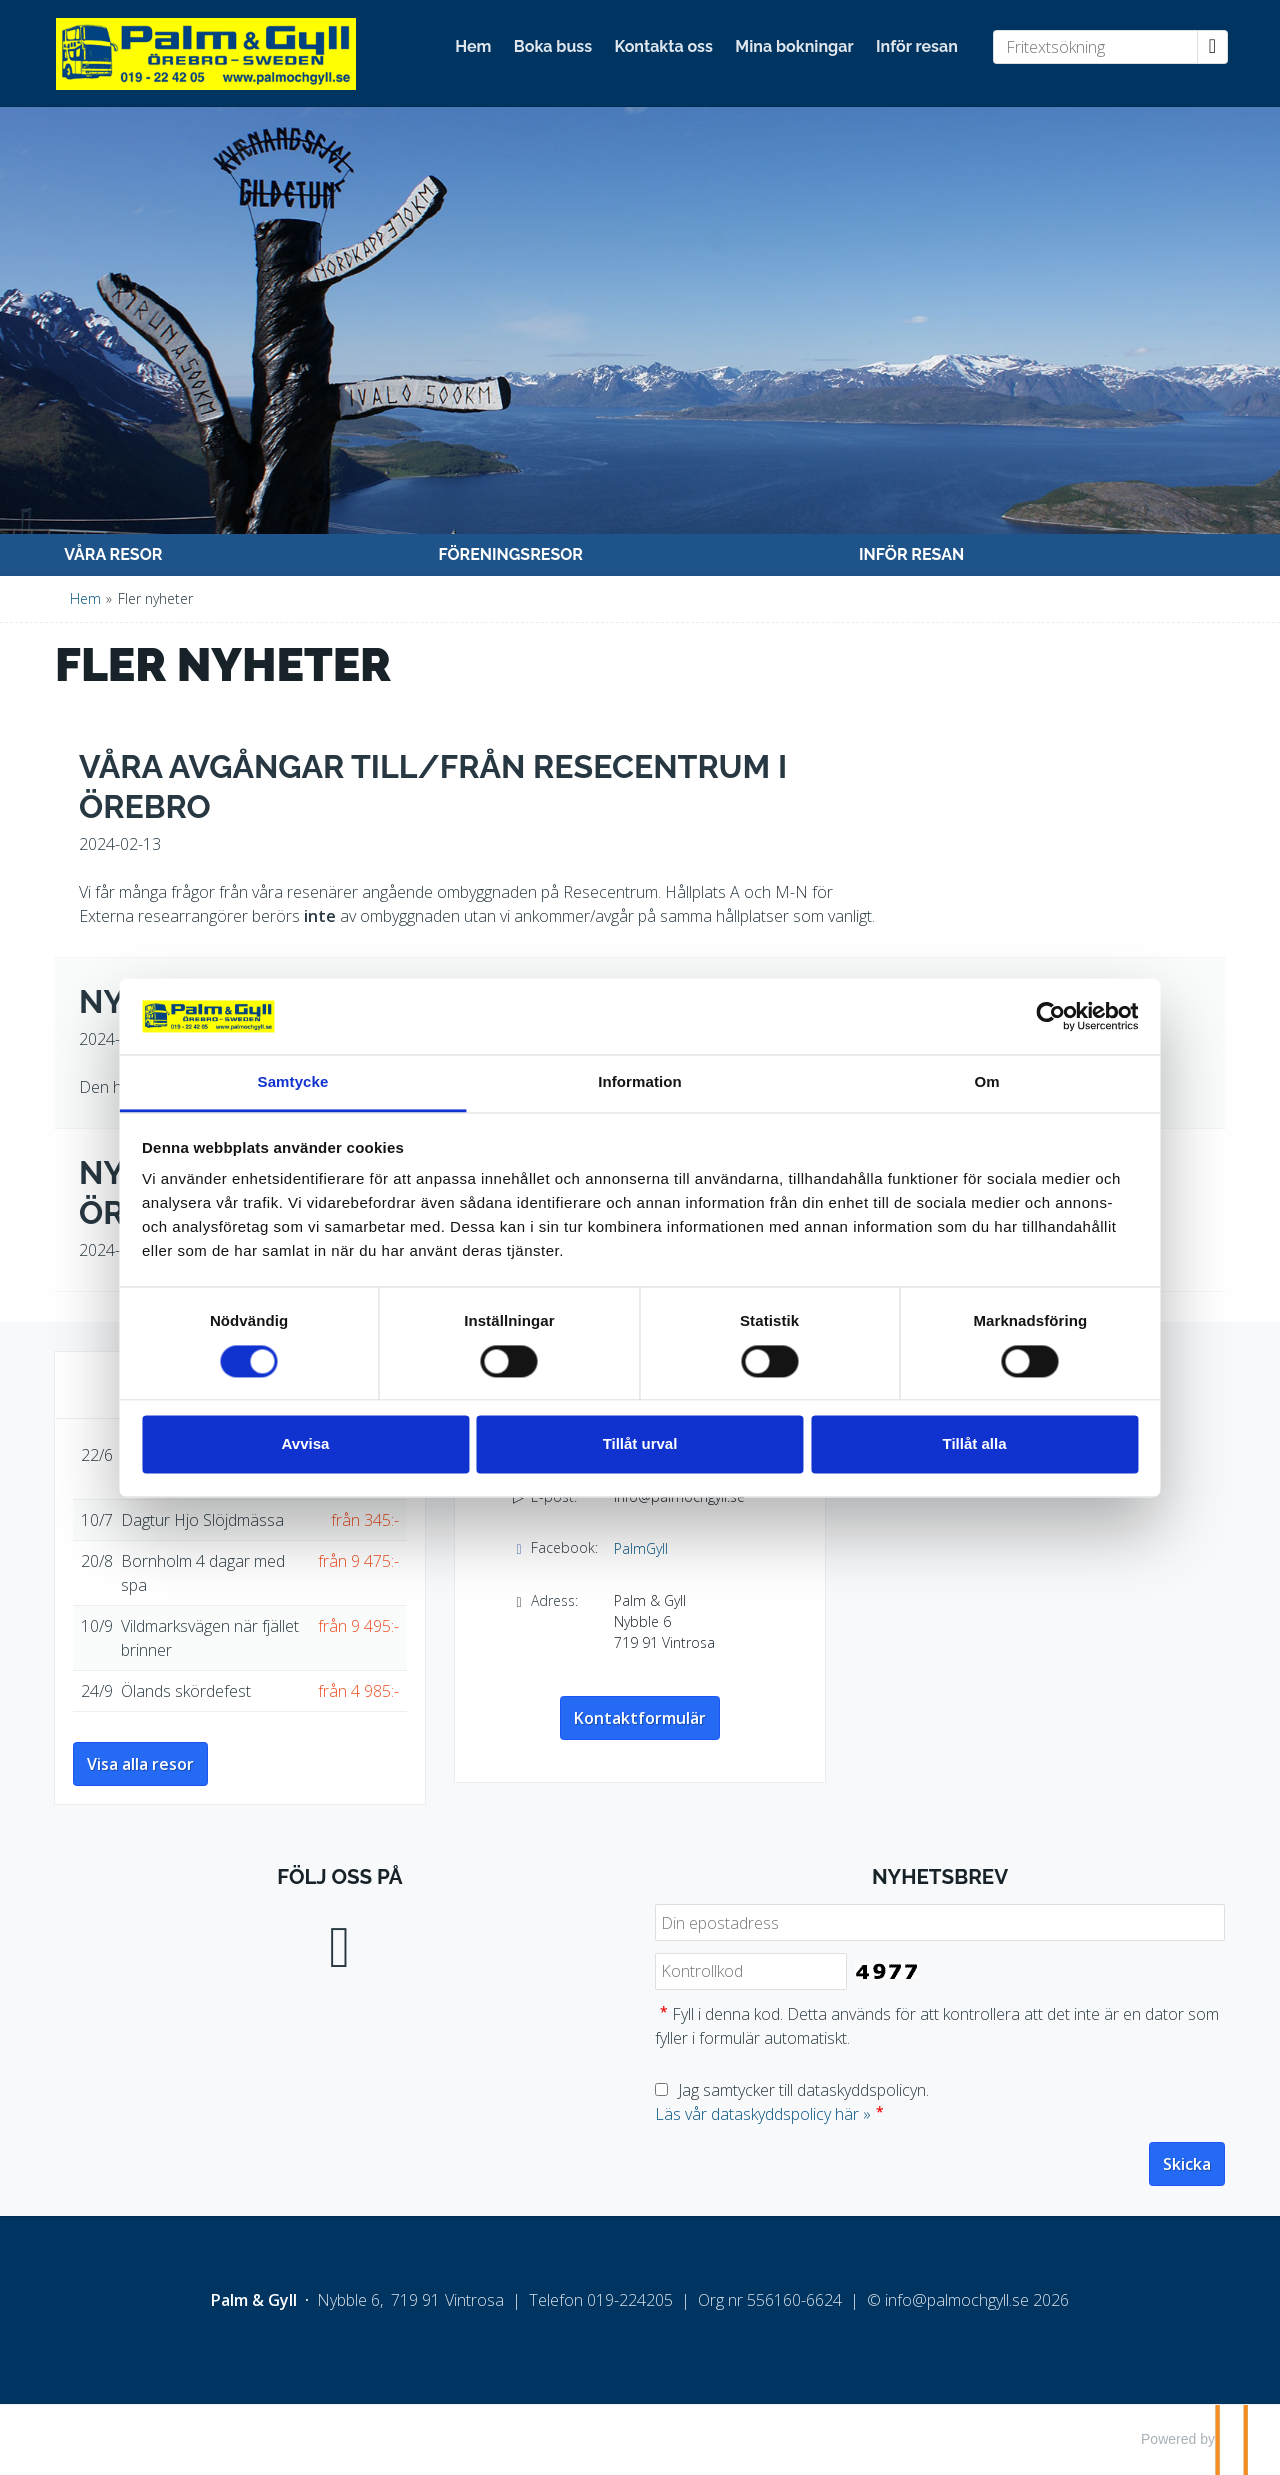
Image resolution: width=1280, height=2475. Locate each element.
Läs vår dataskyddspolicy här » (763, 2114)
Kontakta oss (664, 46)
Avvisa (353, 1456)
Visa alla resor (140, 1764)
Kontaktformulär (640, 1718)
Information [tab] (640, 1070)
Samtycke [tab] (340, 1070)
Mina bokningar (794, 46)
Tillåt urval (640, 1456)
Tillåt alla (928, 1456)
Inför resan (917, 46)
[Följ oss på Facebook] (340, 1942)
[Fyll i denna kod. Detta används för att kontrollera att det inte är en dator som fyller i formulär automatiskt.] (751, 1971)
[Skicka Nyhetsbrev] (1187, 2164)
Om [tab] (939, 1070)
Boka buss (553, 46)
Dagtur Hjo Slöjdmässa (202, 1520)
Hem (473, 46)
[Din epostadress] (940, 1922)
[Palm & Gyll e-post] (957, 2300)
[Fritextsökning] (1095, 47)
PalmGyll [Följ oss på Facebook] (641, 1548)
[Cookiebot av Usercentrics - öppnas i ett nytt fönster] (980, 1004)
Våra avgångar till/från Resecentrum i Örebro (433, 786)
